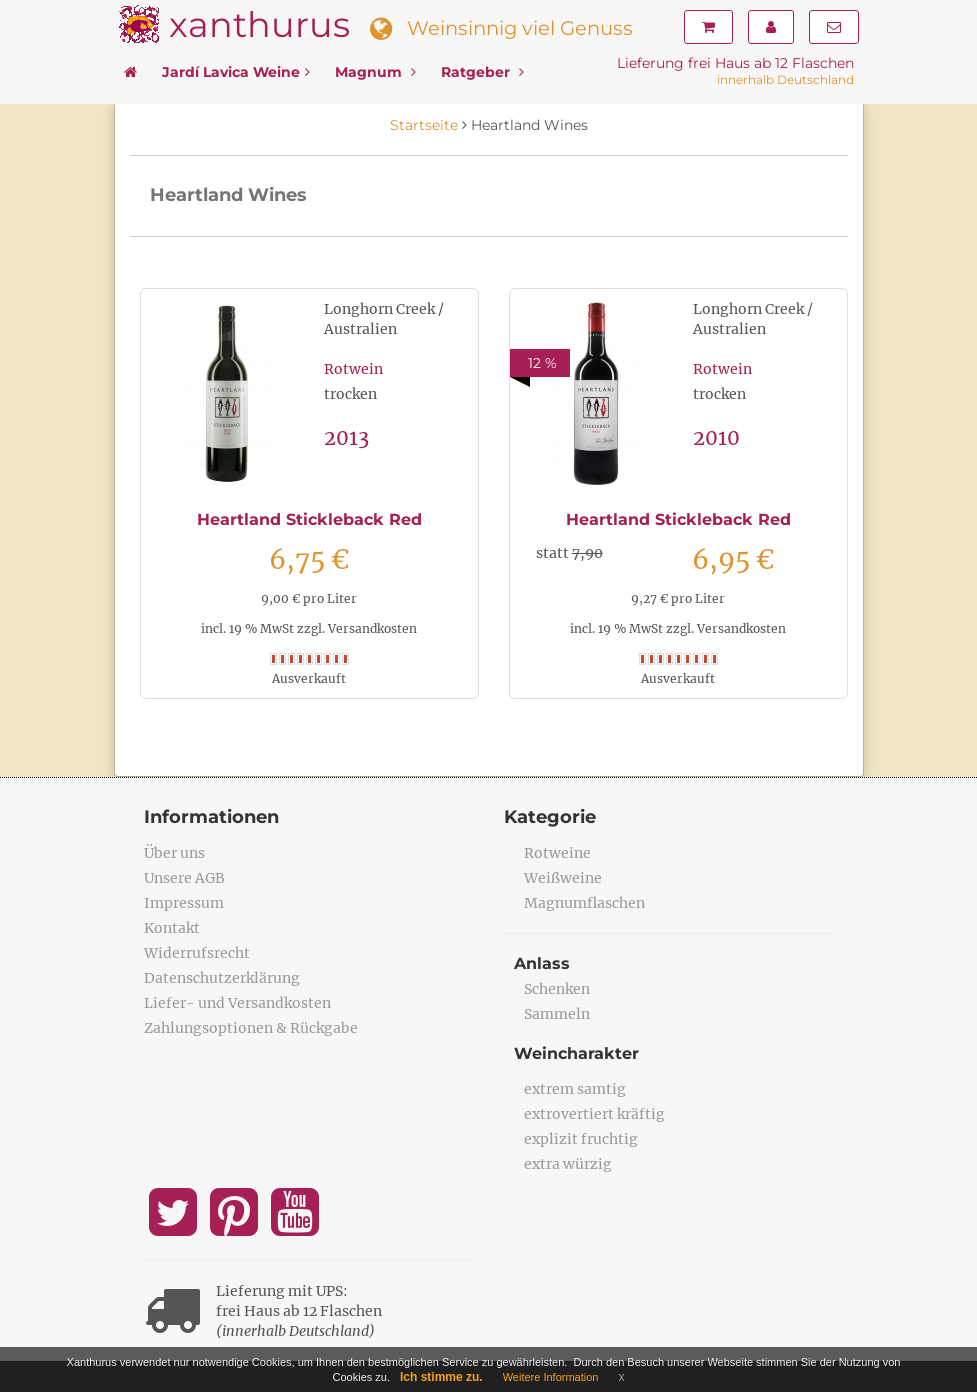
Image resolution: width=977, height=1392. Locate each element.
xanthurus (259, 24)
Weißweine (563, 878)
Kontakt (172, 928)
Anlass (542, 963)
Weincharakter (576, 1053)
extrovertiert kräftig (594, 1114)
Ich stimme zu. (441, 1377)
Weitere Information (551, 1377)
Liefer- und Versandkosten (237, 1003)
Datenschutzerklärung (222, 978)
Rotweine (557, 853)
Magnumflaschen (584, 903)
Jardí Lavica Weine (236, 72)
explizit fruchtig (581, 1139)
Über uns (174, 853)
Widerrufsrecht (197, 953)
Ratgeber (482, 72)
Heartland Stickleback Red (309, 519)
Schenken (557, 989)
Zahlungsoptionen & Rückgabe (251, 1028)
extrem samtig (575, 1089)
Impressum (184, 903)
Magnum (375, 72)
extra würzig (568, 1164)
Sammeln (557, 1014)
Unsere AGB (184, 878)
